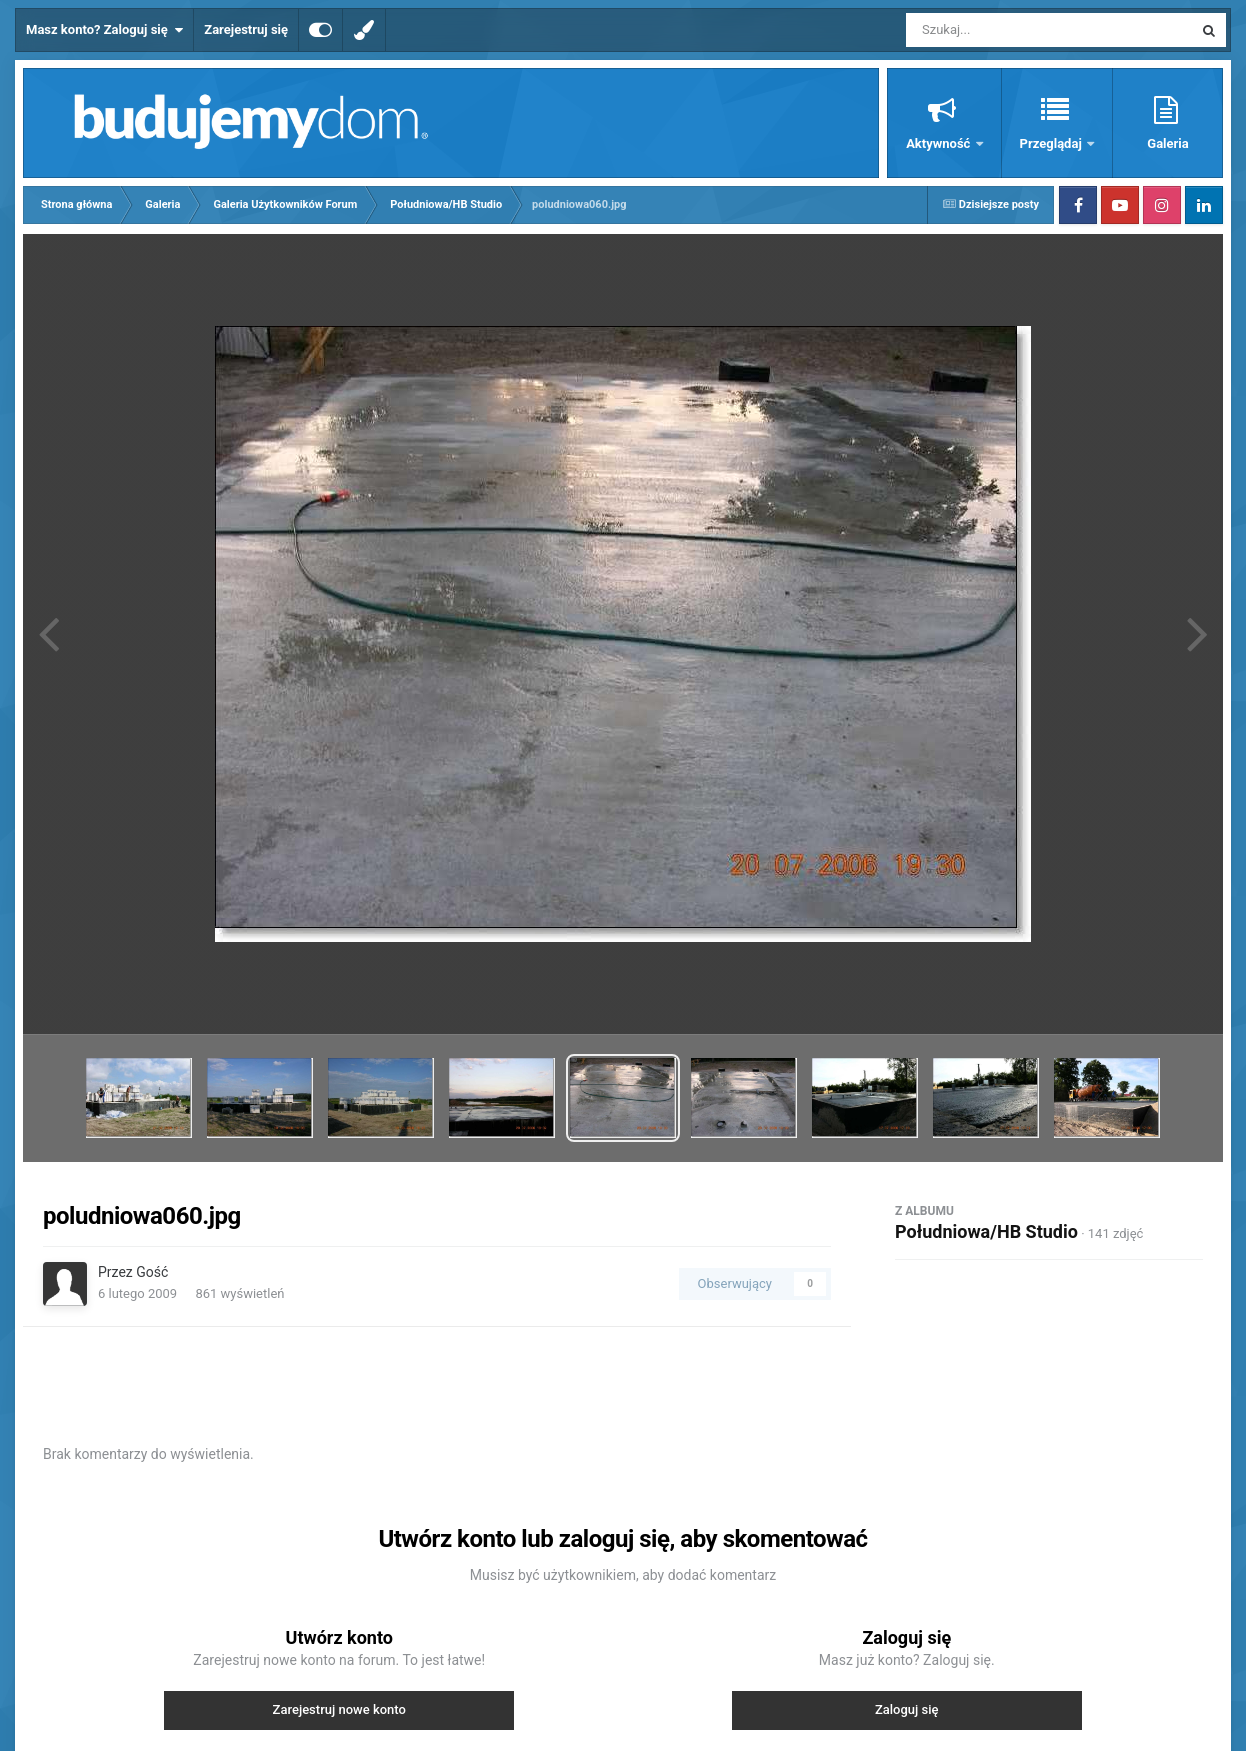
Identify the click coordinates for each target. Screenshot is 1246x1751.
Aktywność (939, 143)
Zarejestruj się (246, 29)
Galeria (1167, 143)
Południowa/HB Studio (986, 1231)
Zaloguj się (907, 1709)
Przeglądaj (1052, 143)
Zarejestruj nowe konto (339, 1709)
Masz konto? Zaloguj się (104, 30)
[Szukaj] (1004, 30)
